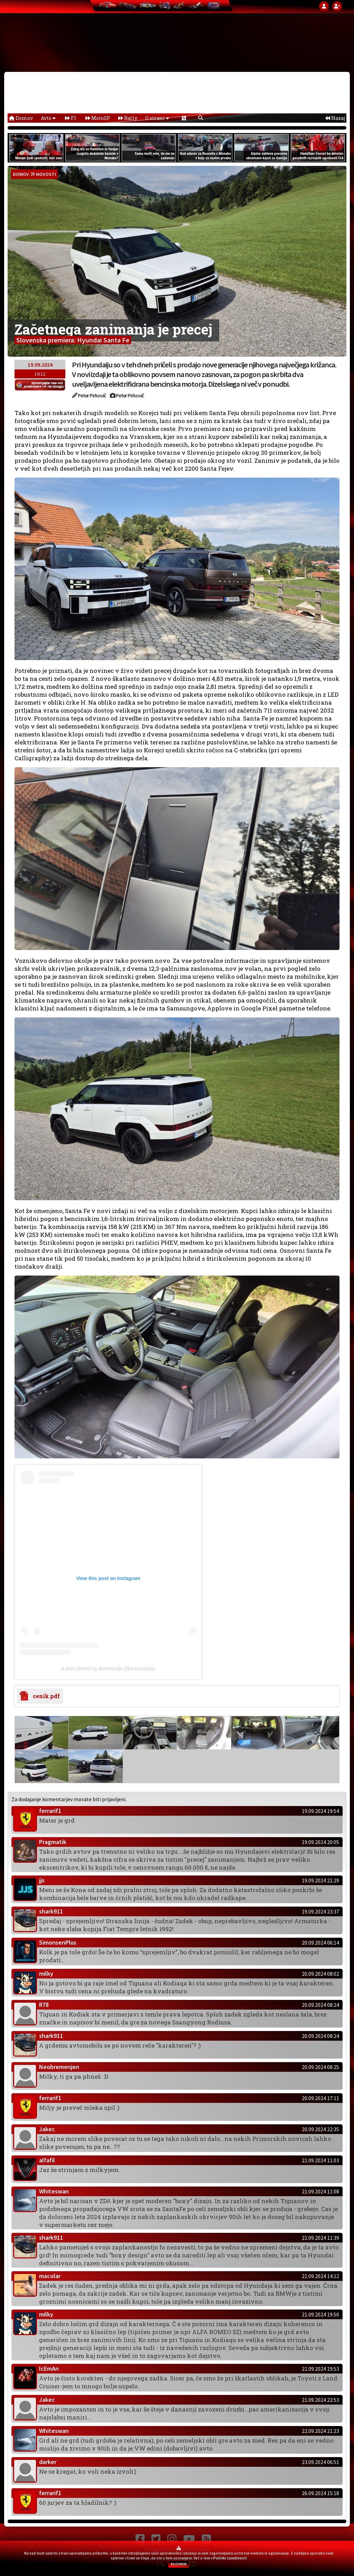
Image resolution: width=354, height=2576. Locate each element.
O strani (157, 118)
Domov (21, 118)
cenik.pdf (45, 1696)
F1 (70, 118)
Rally (127, 118)
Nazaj (335, 118)
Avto (48, 118)
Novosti (46, 174)
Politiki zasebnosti (230, 2558)
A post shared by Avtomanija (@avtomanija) (108, 1668)
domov (21, 174)
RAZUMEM (179, 2564)
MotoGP (97, 118)
